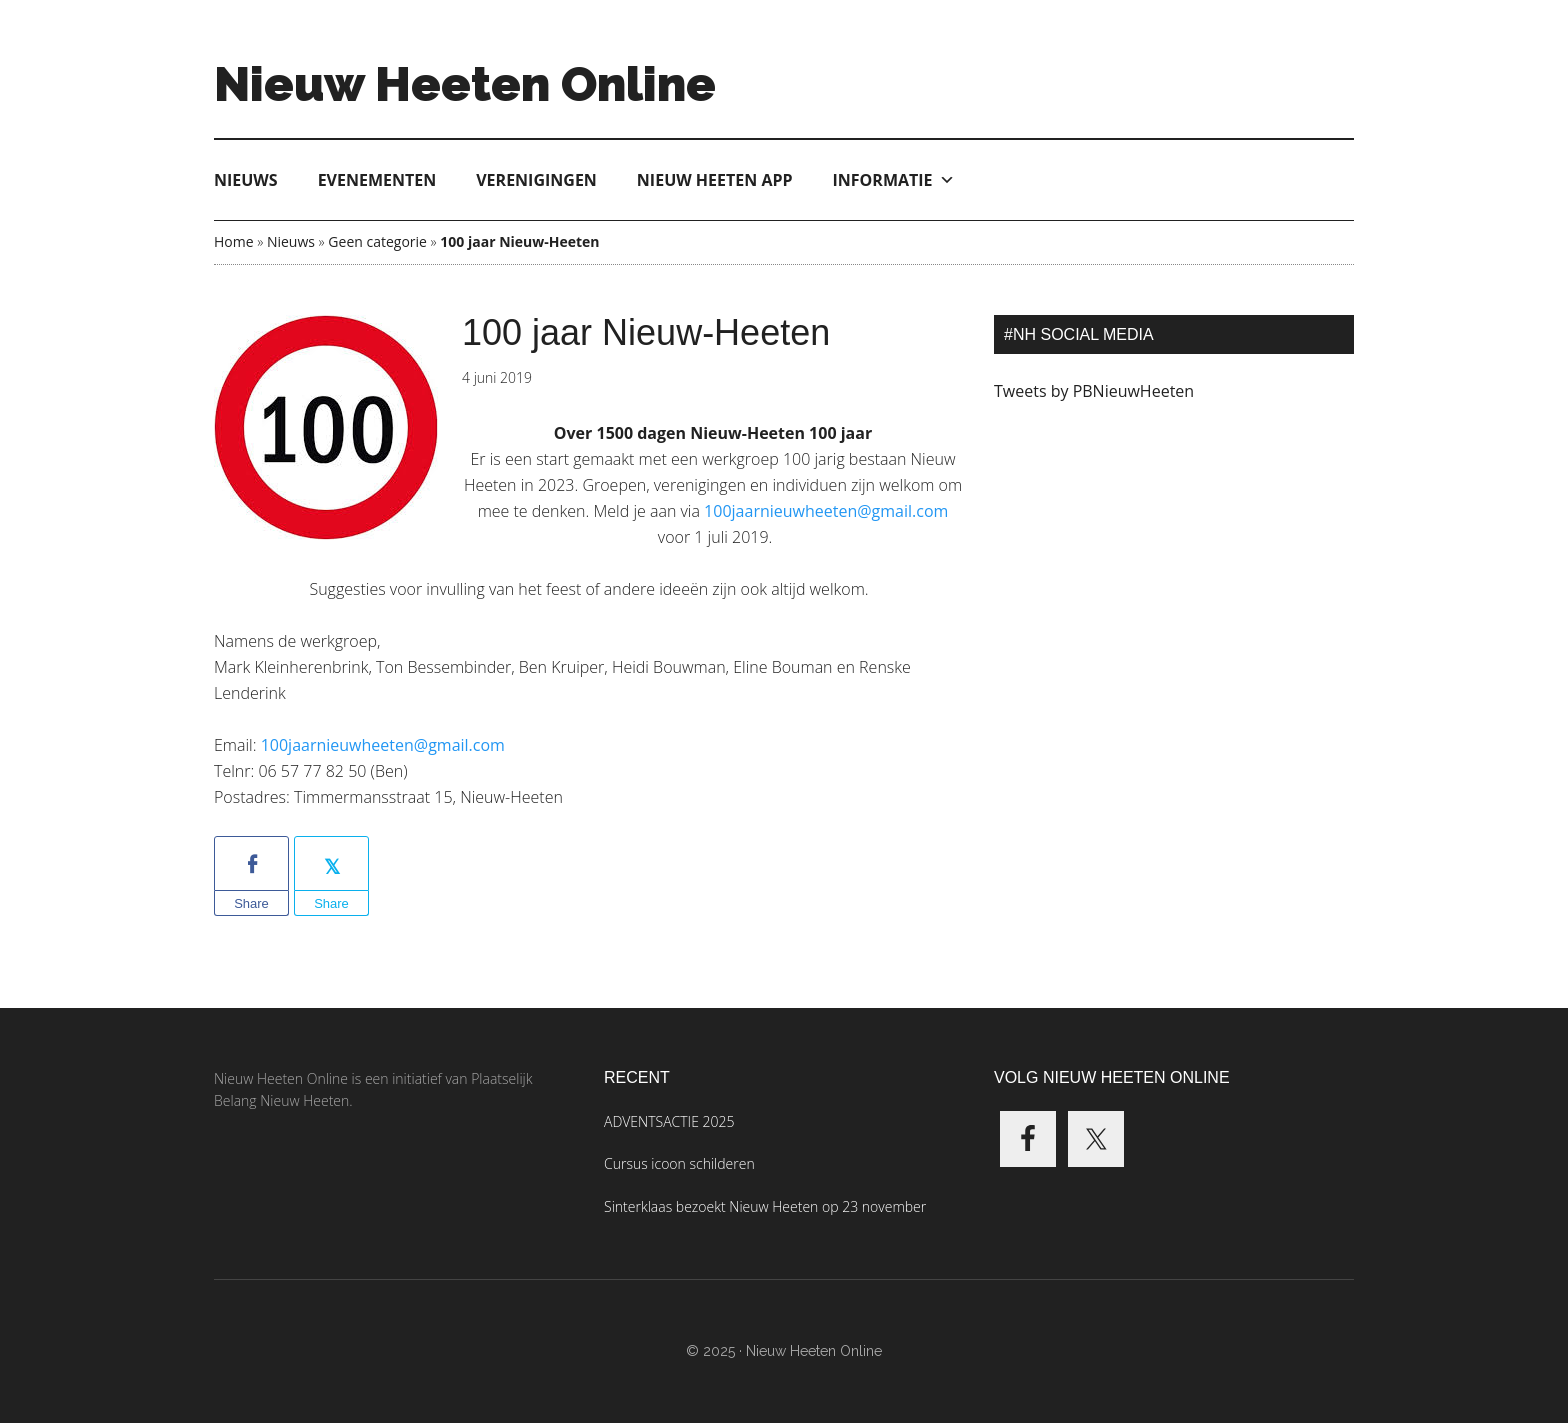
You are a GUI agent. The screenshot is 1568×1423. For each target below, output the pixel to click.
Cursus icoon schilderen (679, 1163)
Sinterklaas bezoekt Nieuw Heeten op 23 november (765, 1206)
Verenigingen (536, 180)
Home (234, 241)
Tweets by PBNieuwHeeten (1094, 391)
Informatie (894, 180)
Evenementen (377, 180)
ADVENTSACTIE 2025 (669, 1121)
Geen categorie (377, 241)
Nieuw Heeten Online (465, 84)
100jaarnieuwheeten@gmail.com (383, 745)
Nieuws (246, 180)
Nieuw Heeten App (715, 180)
